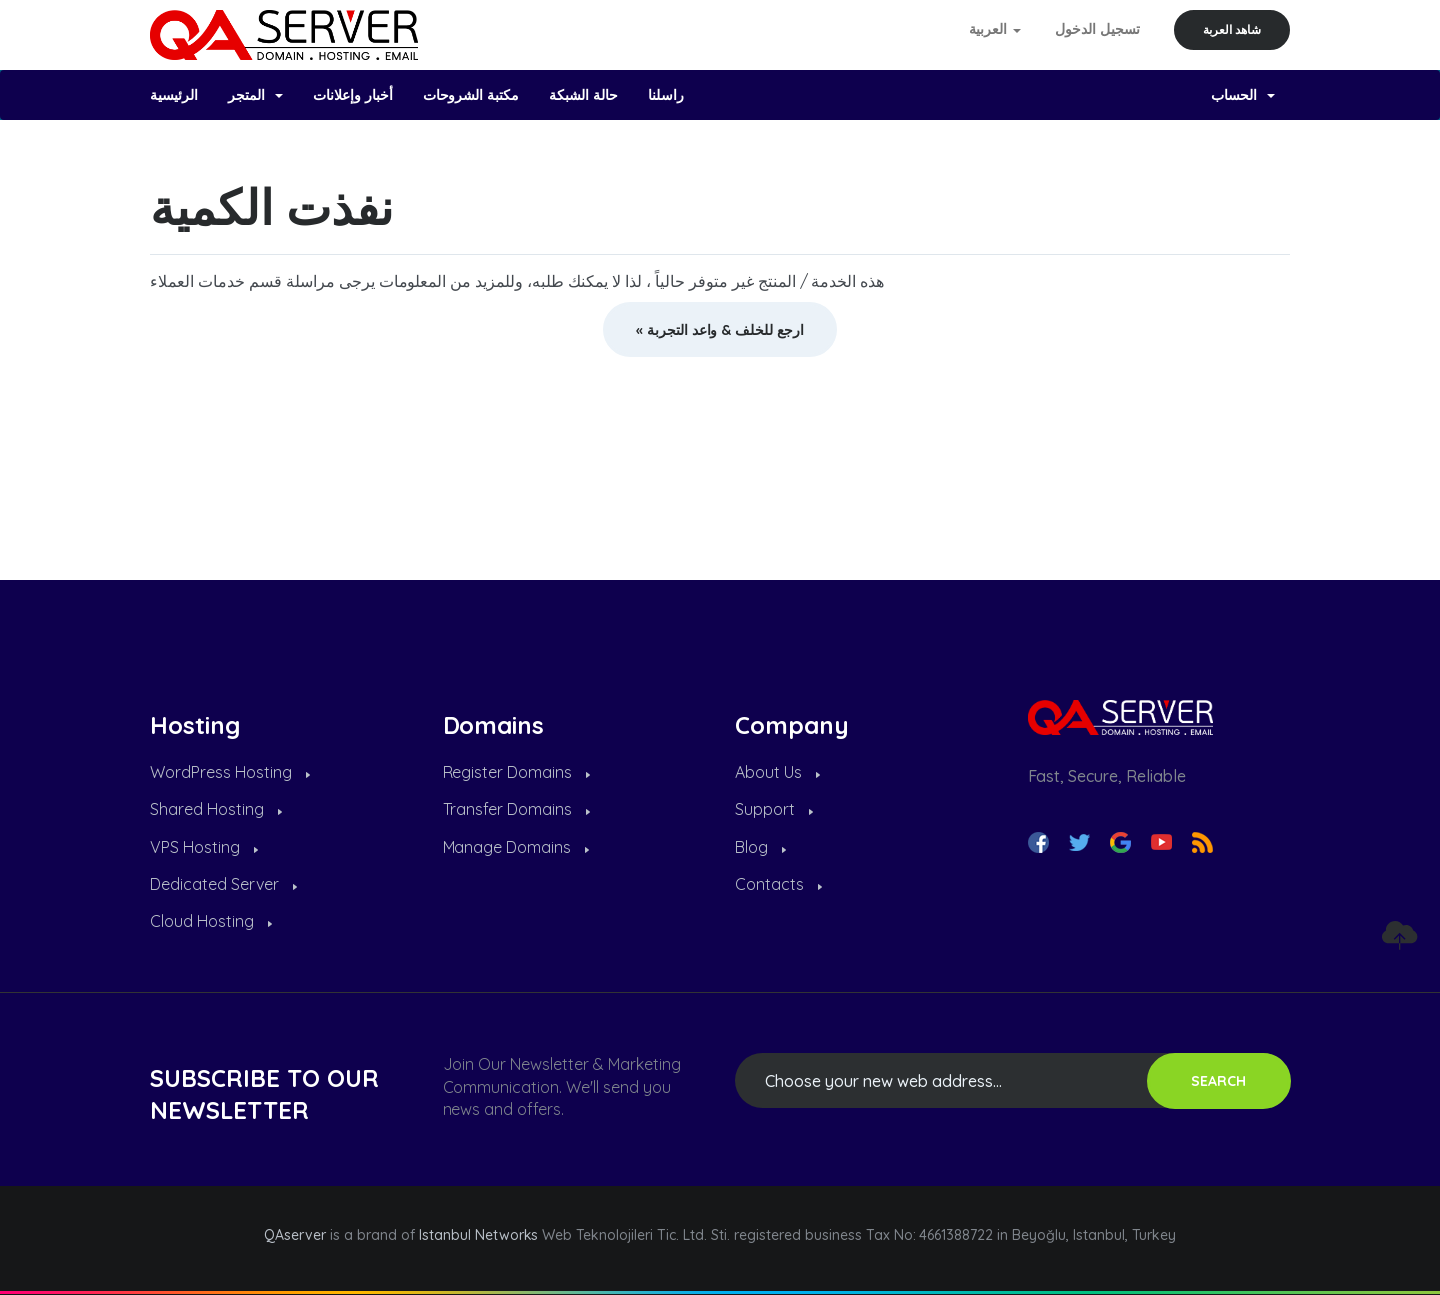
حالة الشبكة (583, 95)
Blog (760, 847)
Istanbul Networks (479, 1235)
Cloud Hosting (211, 921)
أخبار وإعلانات (353, 95)
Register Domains (517, 772)
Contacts (778, 884)
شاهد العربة (1232, 29)
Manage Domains (516, 847)
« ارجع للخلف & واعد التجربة (720, 330)
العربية (995, 29)
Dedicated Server (223, 884)
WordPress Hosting (230, 772)
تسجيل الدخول (1097, 29)
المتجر (255, 95)
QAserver (295, 1235)
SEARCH (1218, 1081)
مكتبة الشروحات (471, 95)
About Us (777, 772)
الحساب (1243, 95)
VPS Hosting (204, 847)
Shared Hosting (216, 809)
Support (774, 809)
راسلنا (666, 95)
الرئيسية (174, 95)
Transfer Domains (517, 809)
